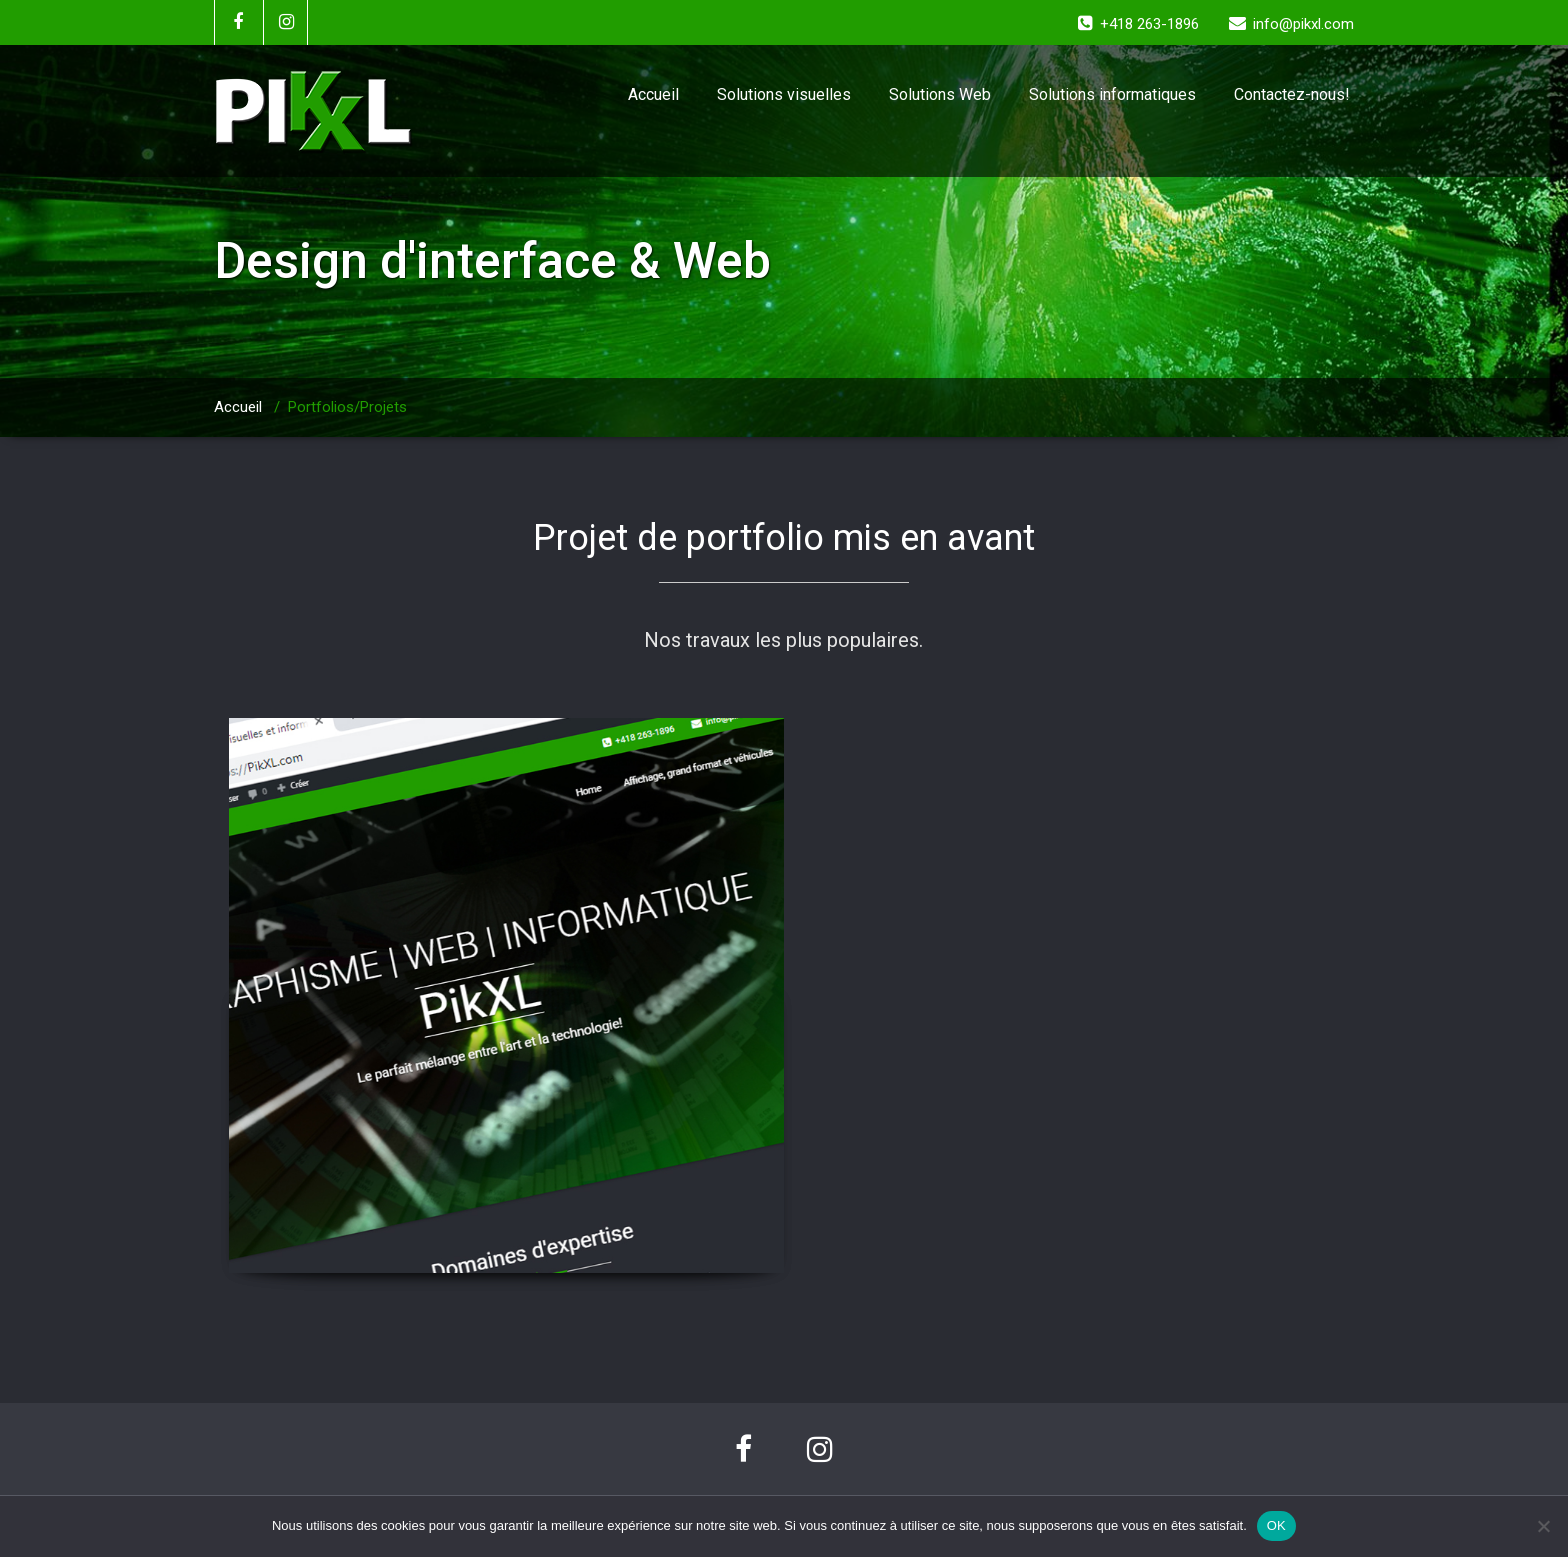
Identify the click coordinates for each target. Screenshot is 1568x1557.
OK (1276, 1525)
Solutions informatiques (1112, 94)
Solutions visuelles (784, 94)
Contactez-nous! (1292, 94)
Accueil (653, 94)
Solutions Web (940, 94)
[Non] (1543, 1526)
